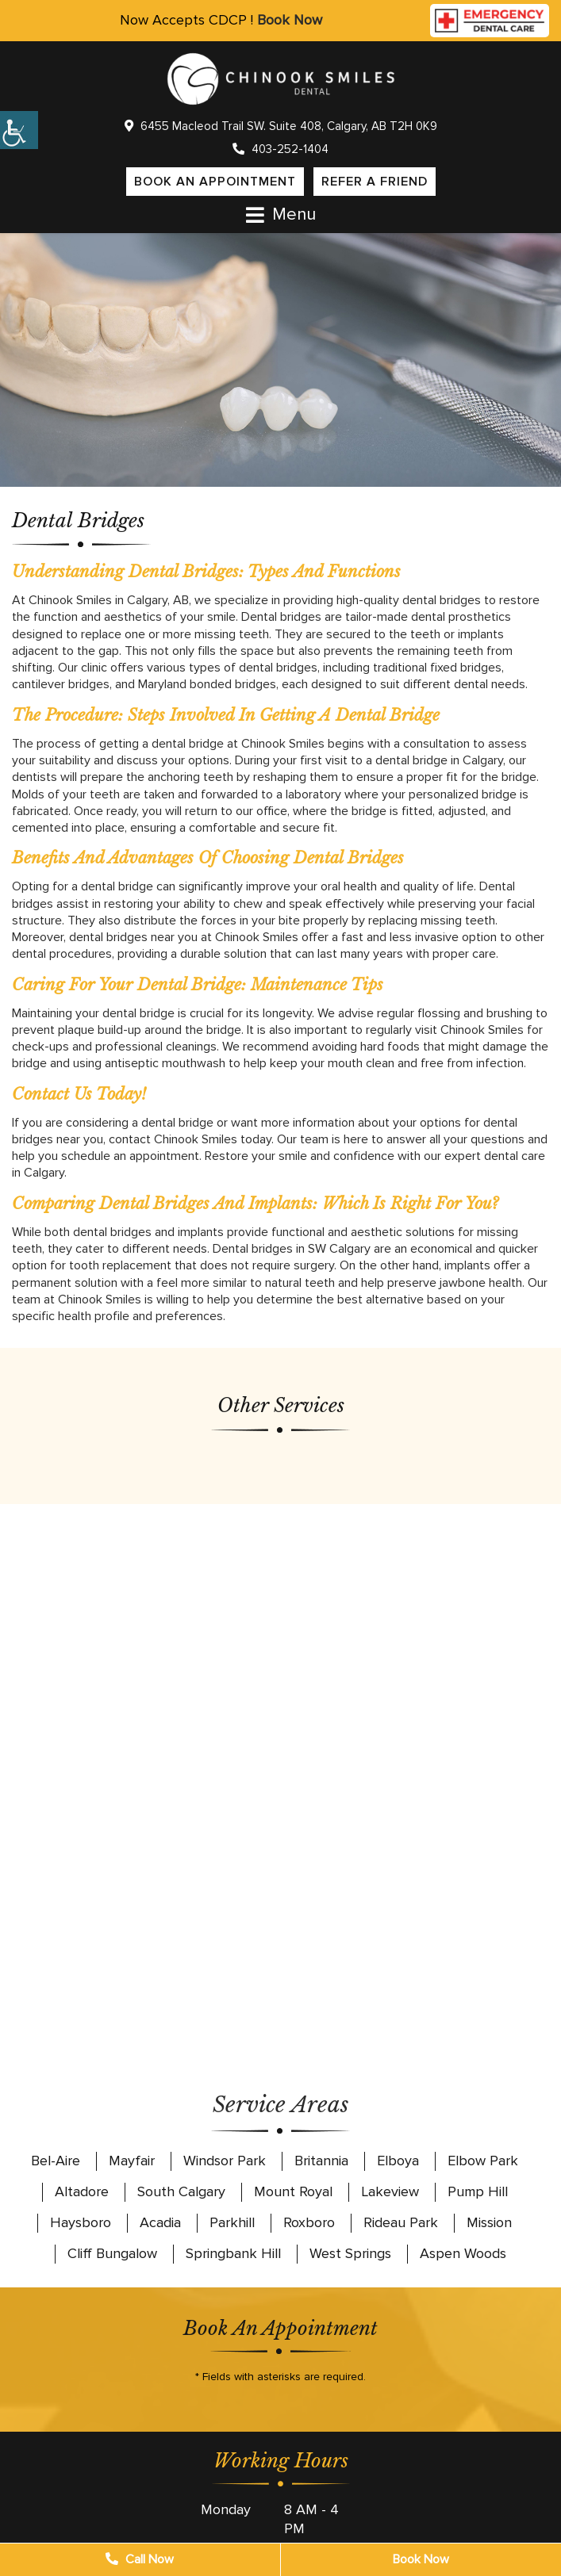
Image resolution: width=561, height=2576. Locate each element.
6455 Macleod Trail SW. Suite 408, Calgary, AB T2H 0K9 (281, 126)
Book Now (289, 20)
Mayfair (132, 2160)
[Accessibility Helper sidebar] (19, 130)
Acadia (160, 2222)
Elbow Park (483, 2160)
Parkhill (232, 2222)
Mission (489, 2222)
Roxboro (309, 2222)
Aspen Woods (463, 2253)
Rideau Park (400, 2222)
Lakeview (390, 2191)
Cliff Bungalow (112, 2253)
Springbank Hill (233, 2253)
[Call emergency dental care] (489, 17)
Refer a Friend (374, 181)
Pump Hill (478, 2191)
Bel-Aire (55, 2160)
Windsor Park (224, 2160)
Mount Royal (293, 2191)
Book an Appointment (215, 181)
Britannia (321, 2160)
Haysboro (80, 2222)
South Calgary (181, 2191)
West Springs (350, 2253)
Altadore (82, 2191)
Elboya (398, 2160)
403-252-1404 (280, 149)
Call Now (140, 2559)
